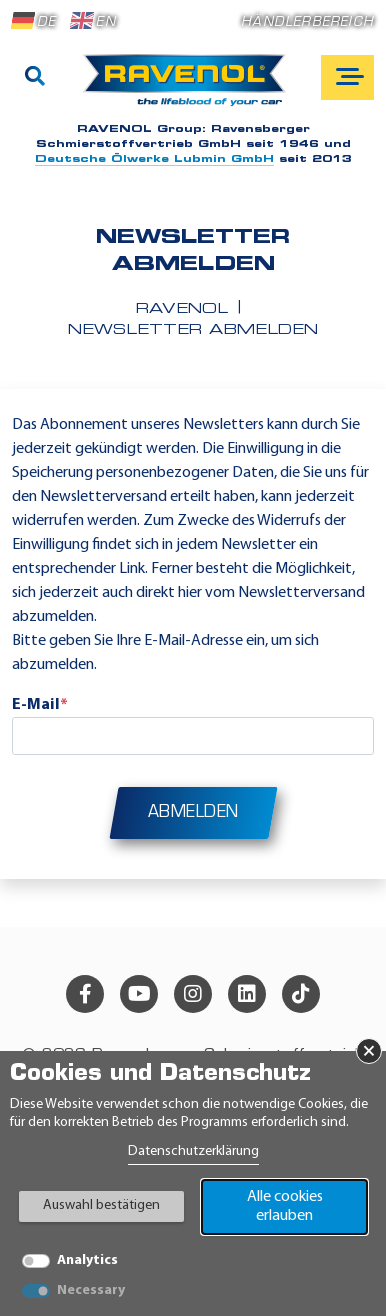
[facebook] (85, 994)
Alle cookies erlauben (285, 1206)
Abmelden (193, 813)
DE (34, 21)
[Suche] (35, 78)
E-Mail (40, 705)
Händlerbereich (307, 22)
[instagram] (193, 994)
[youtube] (139, 994)
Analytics (87, 1260)
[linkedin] (247, 994)
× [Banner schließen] (369, 1051)
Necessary (91, 1290)
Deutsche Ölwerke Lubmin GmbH (154, 159)
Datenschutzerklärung (193, 1151)
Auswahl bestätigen (101, 1205)
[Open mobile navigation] (347, 77)
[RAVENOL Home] (189, 88)
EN (93, 21)
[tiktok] (301, 994)
